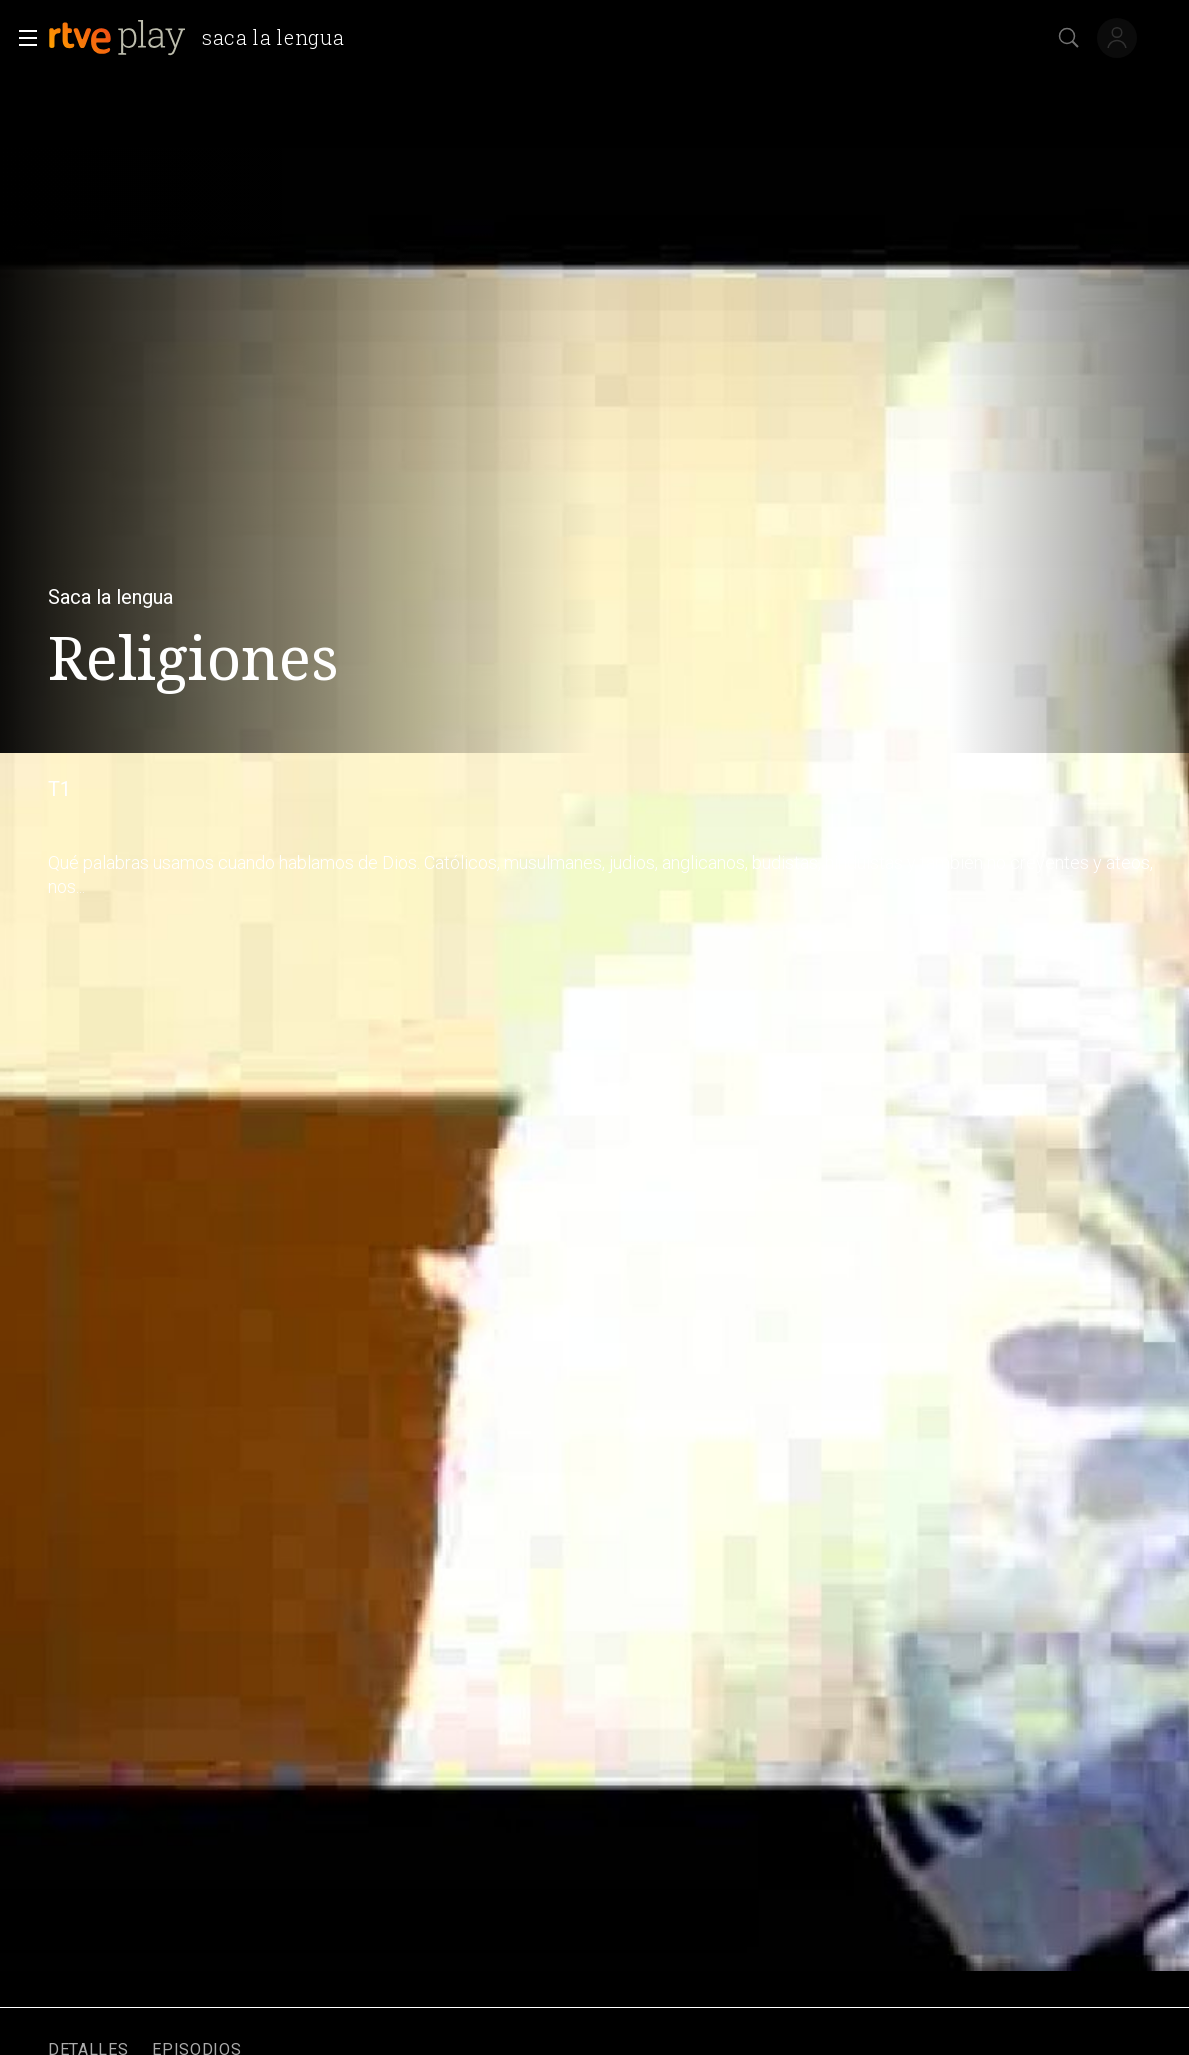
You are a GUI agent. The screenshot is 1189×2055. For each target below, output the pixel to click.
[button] (22, 38)
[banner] (204, 38)
